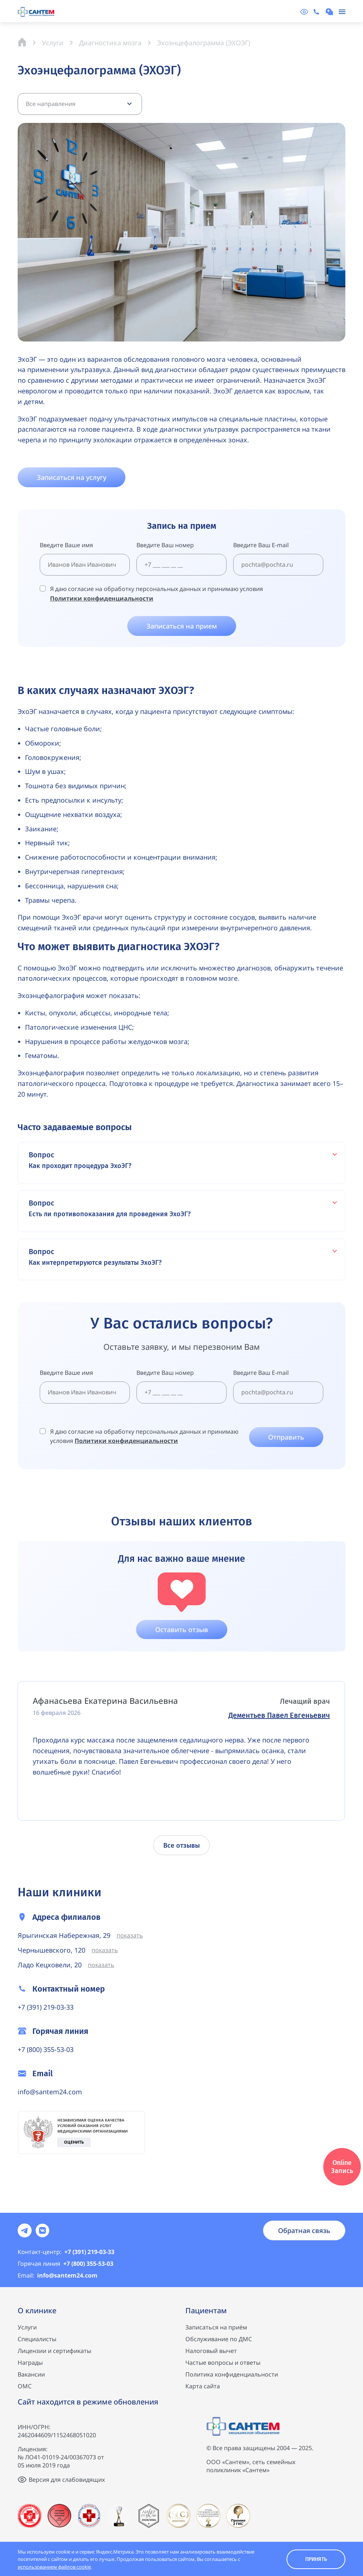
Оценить (74, 2142)
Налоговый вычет (211, 2351)
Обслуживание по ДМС (218, 2339)
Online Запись (342, 2167)
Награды (30, 2363)
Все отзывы (181, 1845)
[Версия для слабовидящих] (304, 11)
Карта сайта (202, 2386)
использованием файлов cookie (54, 2566)
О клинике (37, 2310)
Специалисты (37, 2339)
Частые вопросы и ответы (222, 2363)
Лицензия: (32, 2449)
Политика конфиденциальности (231, 2374)
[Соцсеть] (25, 2230)
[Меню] (342, 12)
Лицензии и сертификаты (54, 2351)
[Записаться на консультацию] (330, 12)
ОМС (25, 2386)
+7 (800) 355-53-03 (46, 2049)
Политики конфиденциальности (101, 598)
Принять (316, 2559)
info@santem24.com (50, 2091)
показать (130, 1935)
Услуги (27, 2327)
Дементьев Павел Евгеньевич (279, 1715)
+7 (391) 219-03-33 (46, 2007)
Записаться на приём (216, 2327)
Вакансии (31, 2374)
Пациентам (206, 2310)
